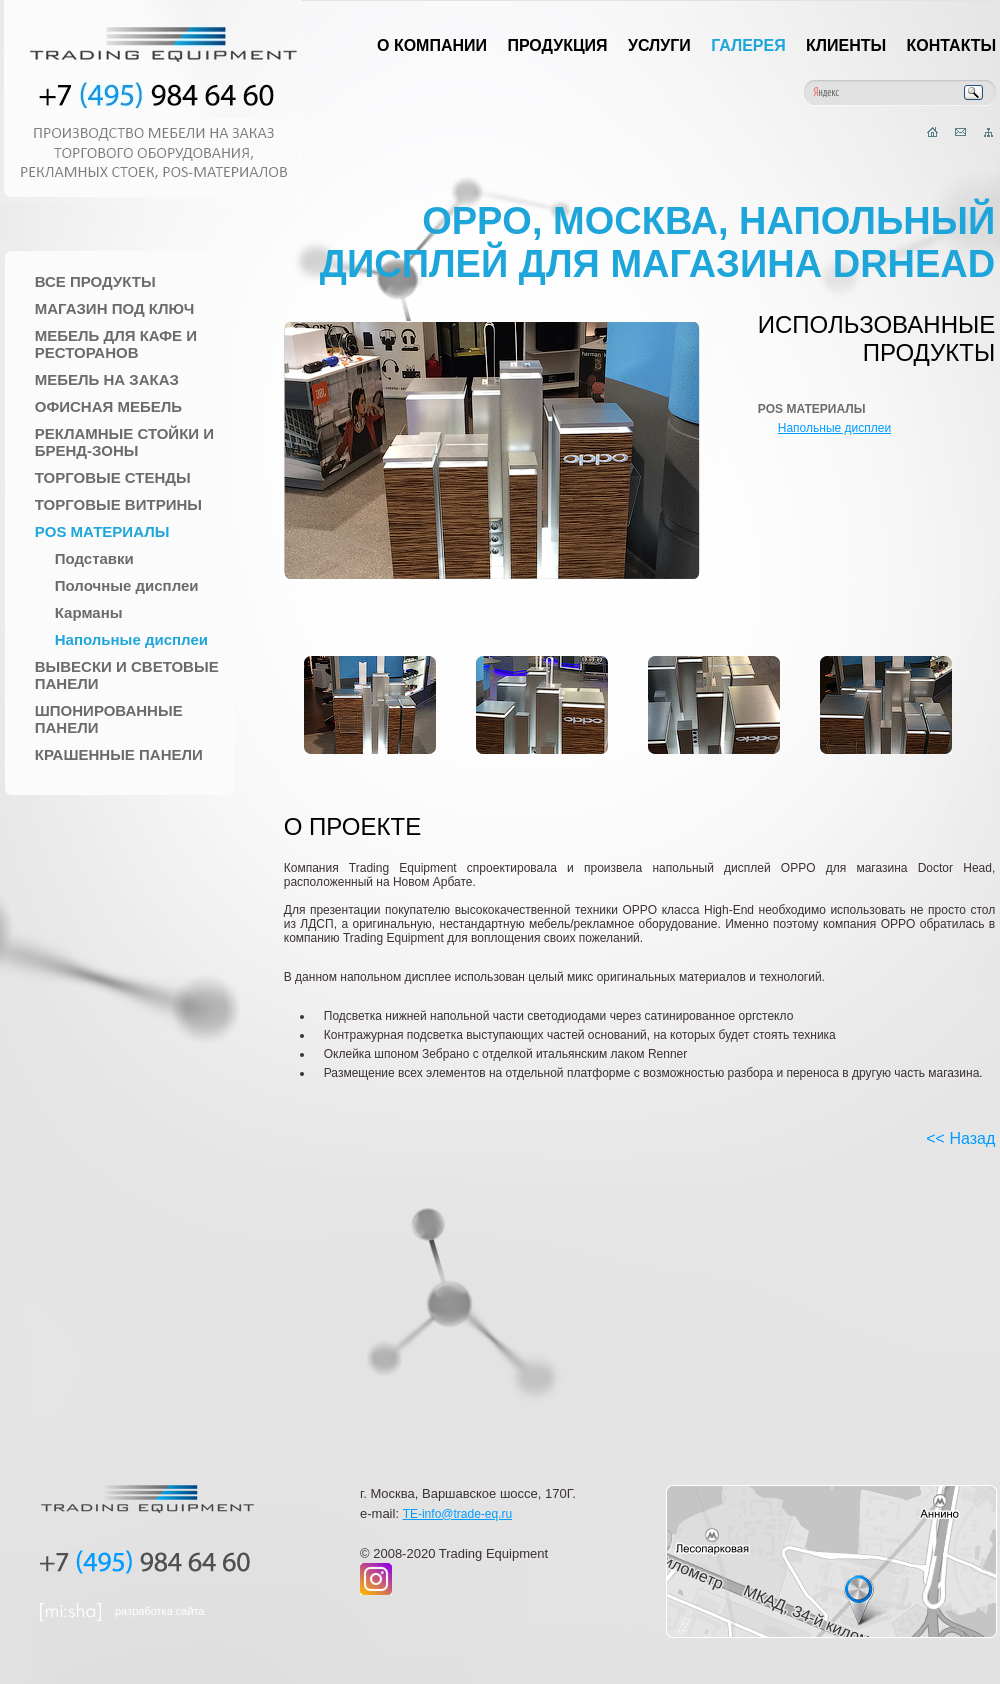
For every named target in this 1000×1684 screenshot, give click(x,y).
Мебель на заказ (107, 379)
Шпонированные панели (109, 719)
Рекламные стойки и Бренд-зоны (124, 442)
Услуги (659, 45)
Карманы (89, 612)
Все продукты (95, 281)
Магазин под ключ (115, 308)
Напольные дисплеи (131, 639)
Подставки (94, 558)
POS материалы (102, 531)
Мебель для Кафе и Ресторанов (116, 344)
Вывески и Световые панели (127, 675)
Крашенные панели (119, 754)
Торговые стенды (113, 477)
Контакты (952, 45)
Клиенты (846, 45)
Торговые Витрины (118, 504)
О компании (432, 45)
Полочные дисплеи (127, 585)
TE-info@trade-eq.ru (458, 1514)
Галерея (748, 45)
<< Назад (960, 1138)
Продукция (557, 45)
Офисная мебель (108, 406)
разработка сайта (160, 1611)
